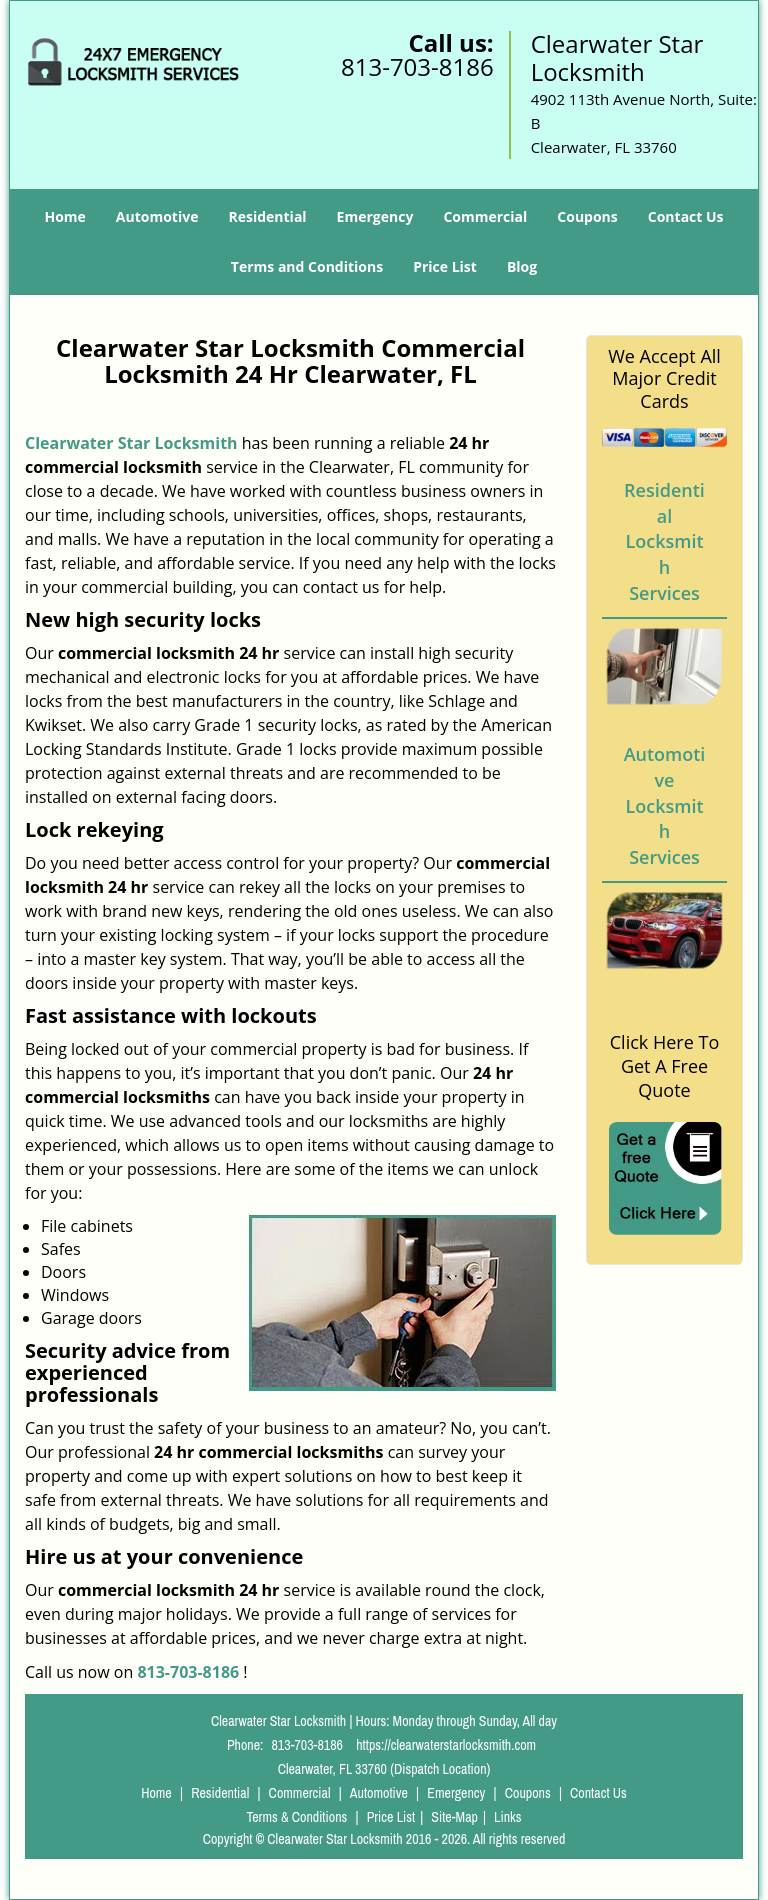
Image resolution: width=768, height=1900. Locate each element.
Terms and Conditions (307, 266)
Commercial (485, 216)
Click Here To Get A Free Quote (664, 1066)
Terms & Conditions (296, 1817)
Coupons (587, 216)
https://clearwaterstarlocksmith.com (446, 1745)
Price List (445, 266)
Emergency (375, 216)
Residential (267, 216)
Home (64, 216)
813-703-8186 (417, 66)
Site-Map (454, 1817)
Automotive (157, 216)
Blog (522, 266)
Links (507, 1817)
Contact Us (686, 216)
